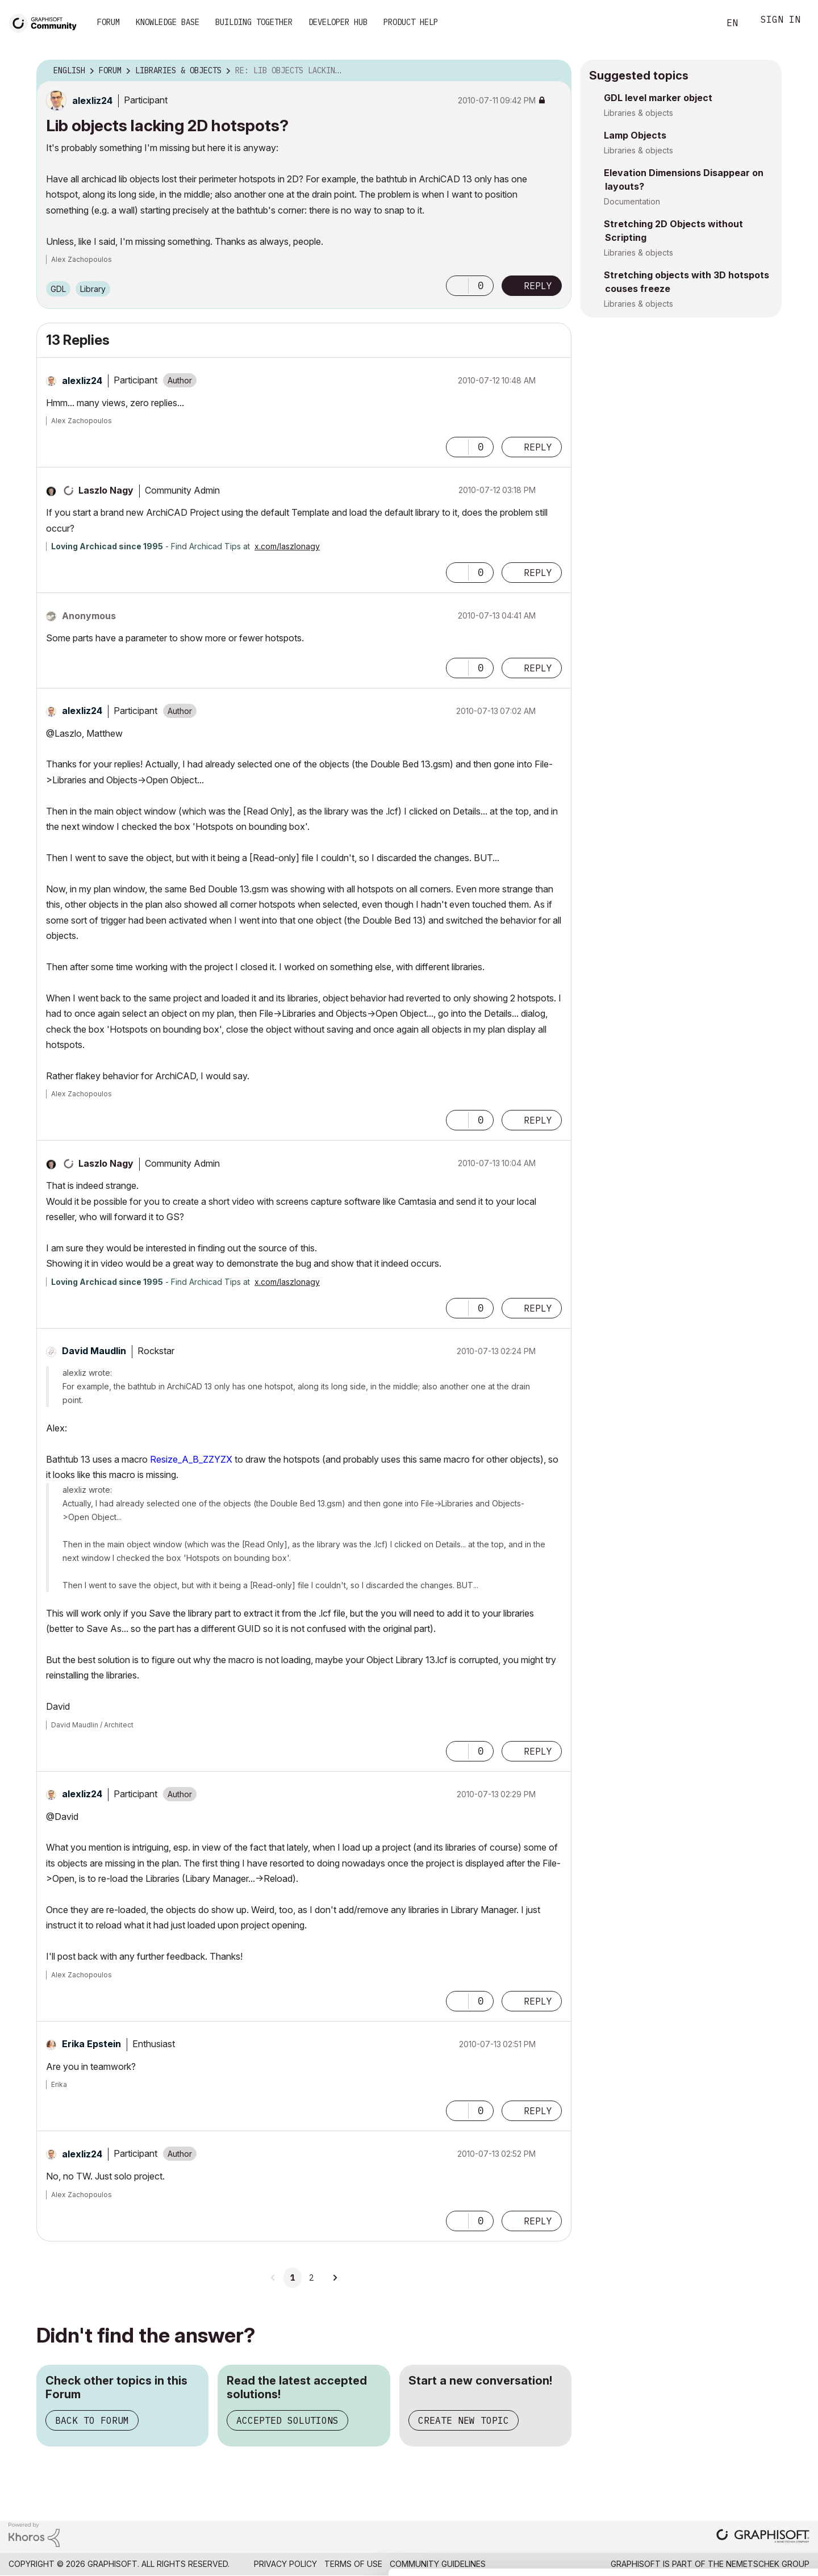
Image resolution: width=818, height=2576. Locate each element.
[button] (457, 285)
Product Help (410, 22)
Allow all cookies (752, 2445)
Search (698, 23)
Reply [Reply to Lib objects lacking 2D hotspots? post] (538, 285)
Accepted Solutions (287, 2420)
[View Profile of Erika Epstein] (91, 2043)
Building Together (254, 22)
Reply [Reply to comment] (538, 447)
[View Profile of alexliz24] (92, 100)
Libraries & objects (638, 113)
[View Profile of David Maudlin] (94, 1350)
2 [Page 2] (311, 2278)
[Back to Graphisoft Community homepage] (47, 22)
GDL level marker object (658, 97)
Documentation (632, 201)
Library (93, 289)
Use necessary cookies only (752, 2507)
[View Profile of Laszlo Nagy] (105, 490)
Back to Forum (92, 2420)
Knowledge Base (167, 22)
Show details (450, 2561)
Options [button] (555, 71)
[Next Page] (334, 2278)
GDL (58, 289)
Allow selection (752, 2473)
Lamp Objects (635, 135)
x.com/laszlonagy (287, 546)
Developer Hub (338, 22)
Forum (108, 22)
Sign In (780, 20)
